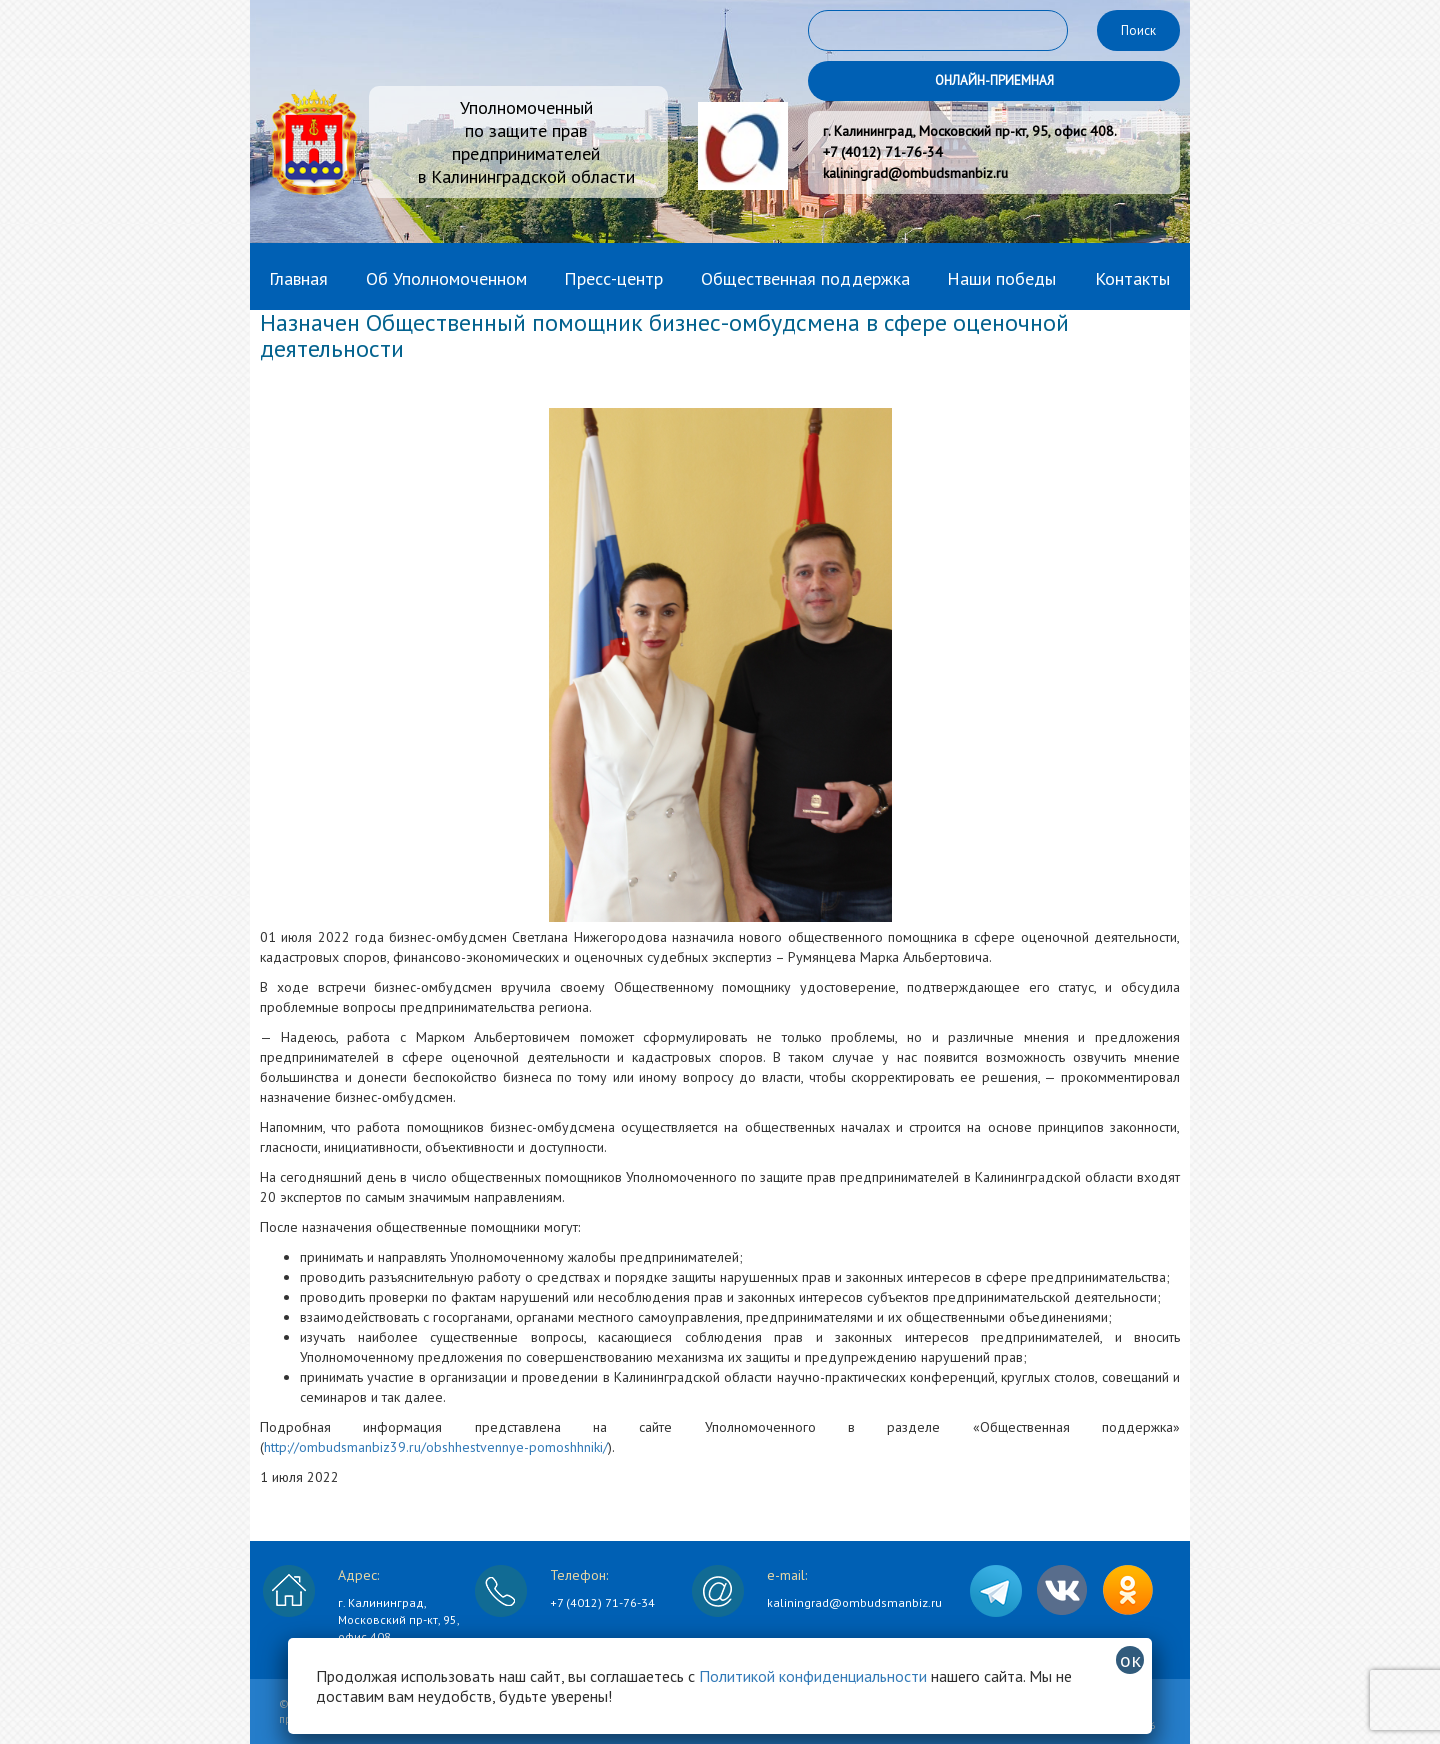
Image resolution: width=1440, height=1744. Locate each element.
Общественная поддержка (805, 278)
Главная (298, 278)
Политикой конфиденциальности (813, 1676)
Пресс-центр (613, 278)
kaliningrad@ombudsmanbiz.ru (854, 1602)
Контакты (1132, 278)
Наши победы (1001, 278)
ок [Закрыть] (1130, 1660)
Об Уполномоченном (446, 278)
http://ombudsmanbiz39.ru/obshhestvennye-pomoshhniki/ (436, 1447)
